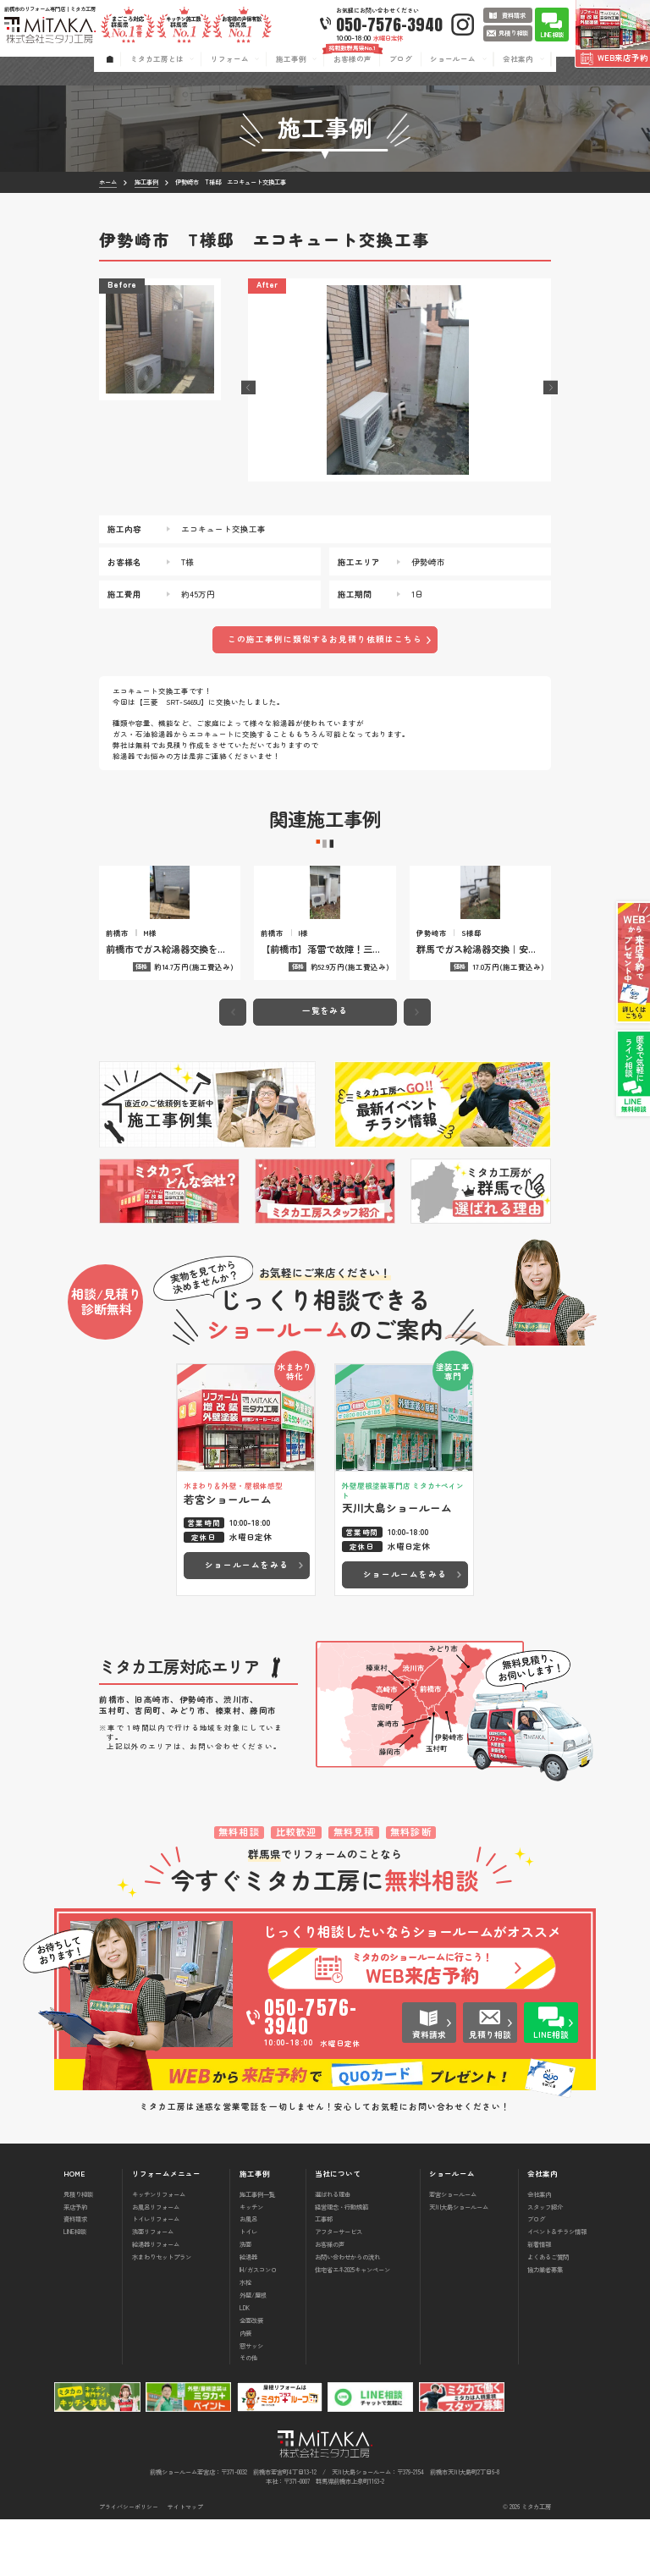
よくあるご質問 (548, 2314)
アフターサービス (338, 2288)
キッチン (251, 2263)
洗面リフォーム (153, 2288)
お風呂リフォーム (155, 2263)
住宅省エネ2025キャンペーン (352, 2326)
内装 (245, 2389)
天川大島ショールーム (458, 2263)
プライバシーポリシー (128, 2564)
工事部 (324, 2276)
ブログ (536, 2276)
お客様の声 (329, 2301)
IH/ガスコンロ (258, 2326)
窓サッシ (251, 2402)
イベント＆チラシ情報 (557, 2288)
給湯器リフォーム (155, 2301)
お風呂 (248, 2276)
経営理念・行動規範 (341, 2263)
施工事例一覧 (257, 2250)
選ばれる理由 (332, 2250)
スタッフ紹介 (545, 2263)
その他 (248, 2414)
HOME (74, 2230)
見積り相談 (78, 2250)
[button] (248, 387)
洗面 (245, 2301)
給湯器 (248, 2314)
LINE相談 (74, 2288)
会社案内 (539, 2250)
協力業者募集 (545, 2326)
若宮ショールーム (452, 2250)
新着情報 (539, 2301)
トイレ (248, 2288)
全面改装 (251, 2376)
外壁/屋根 (253, 2351)
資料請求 (75, 2276)
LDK (245, 2364)
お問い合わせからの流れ (347, 2314)
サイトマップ (185, 2564)
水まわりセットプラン (161, 2314)
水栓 (245, 2338)
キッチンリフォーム (158, 2250)
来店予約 (75, 2263)
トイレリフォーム (155, 2276)
